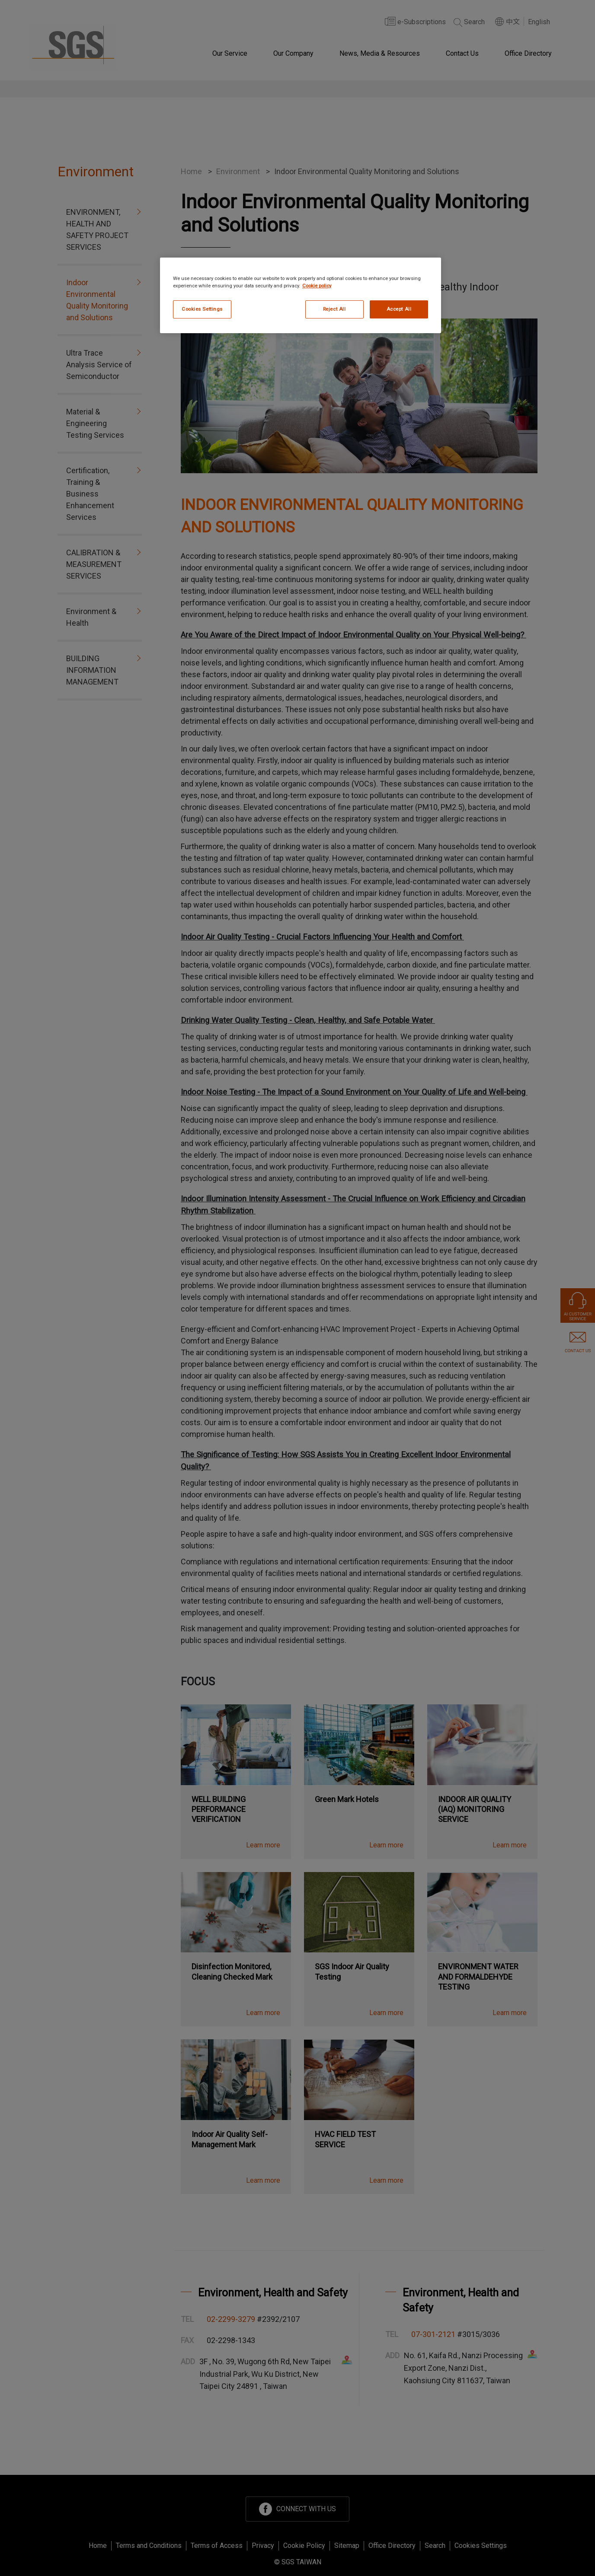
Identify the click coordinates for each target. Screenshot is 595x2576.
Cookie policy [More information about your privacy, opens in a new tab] (316, 286)
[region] (300, 295)
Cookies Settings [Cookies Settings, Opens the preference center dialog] (202, 309)
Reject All (334, 309)
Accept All (399, 309)
